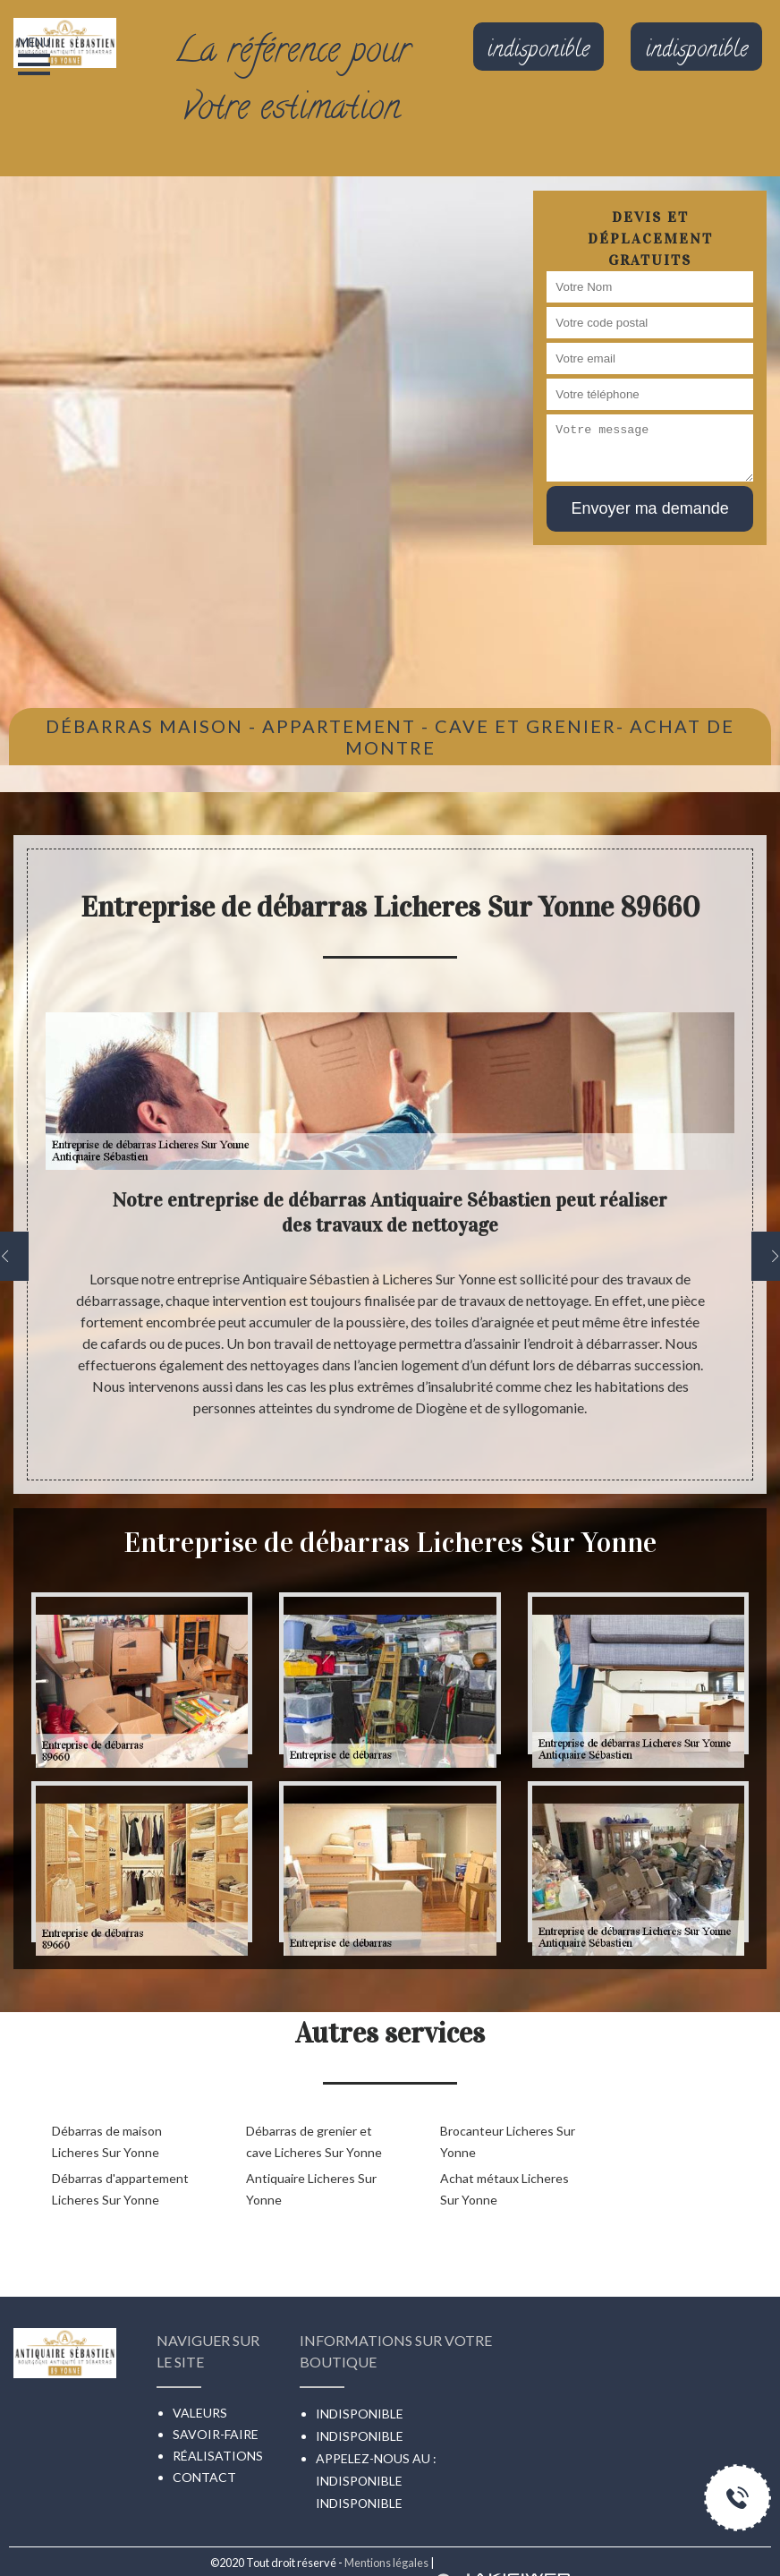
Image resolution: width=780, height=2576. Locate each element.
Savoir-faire (216, 2434)
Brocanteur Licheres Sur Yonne (507, 2141)
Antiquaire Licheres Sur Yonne (311, 2189)
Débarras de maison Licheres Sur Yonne (107, 2141)
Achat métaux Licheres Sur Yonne (504, 2189)
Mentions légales (386, 2562)
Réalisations (218, 2455)
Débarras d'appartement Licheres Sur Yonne (120, 2189)
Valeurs (200, 2412)
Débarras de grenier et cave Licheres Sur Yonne (314, 2141)
